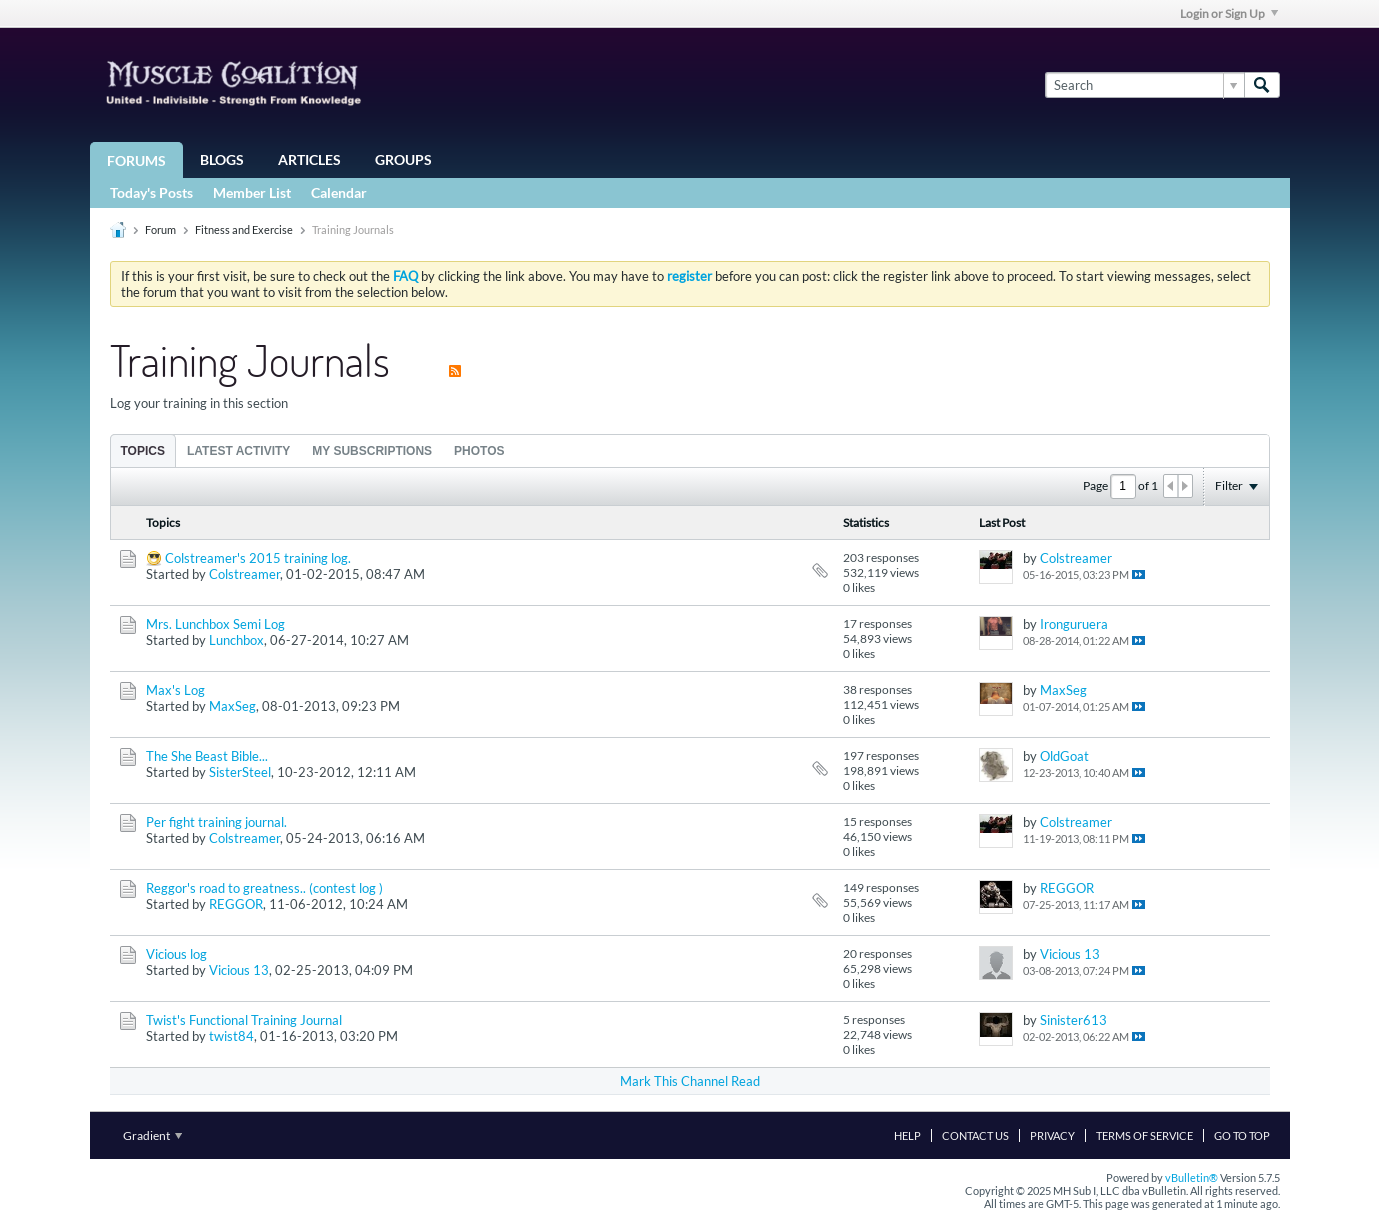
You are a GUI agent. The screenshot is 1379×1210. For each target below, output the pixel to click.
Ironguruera (1074, 624)
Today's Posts (151, 192)
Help (907, 1135)
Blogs (222, 159)
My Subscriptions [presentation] (372, 451)
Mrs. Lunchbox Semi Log (215, 624)
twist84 (231, 1036)
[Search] (1144, 85)
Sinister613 (1073, 1020)
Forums (136, 160)
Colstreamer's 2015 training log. (258, 558)
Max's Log (175, 690)
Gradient (152, 1135)
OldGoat (1064, 756)
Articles (309, 159)
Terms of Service (1144, 1135)
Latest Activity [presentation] (238, 451)
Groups (403, 159)
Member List (252, 192)
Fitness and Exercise (244, 229)
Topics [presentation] (143, 451)
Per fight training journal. (216, 822)
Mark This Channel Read (690, 1081)
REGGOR (236, 904)
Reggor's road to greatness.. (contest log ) (264, 888)
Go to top (1242, 1135)
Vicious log (176, 954)
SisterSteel (240, 772)
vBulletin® (1191, 1177)
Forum (160, 229)
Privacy (1052, 1135)
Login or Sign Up (1229, 13)
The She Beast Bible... (207, 756)
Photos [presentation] (479, 451)
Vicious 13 (239, 970)
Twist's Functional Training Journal (244, 1020)
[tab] (143, 450)
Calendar (339, 192)
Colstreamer (244, 574)
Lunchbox (236, 640)
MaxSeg (232, 706)
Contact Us (975, 1135)
